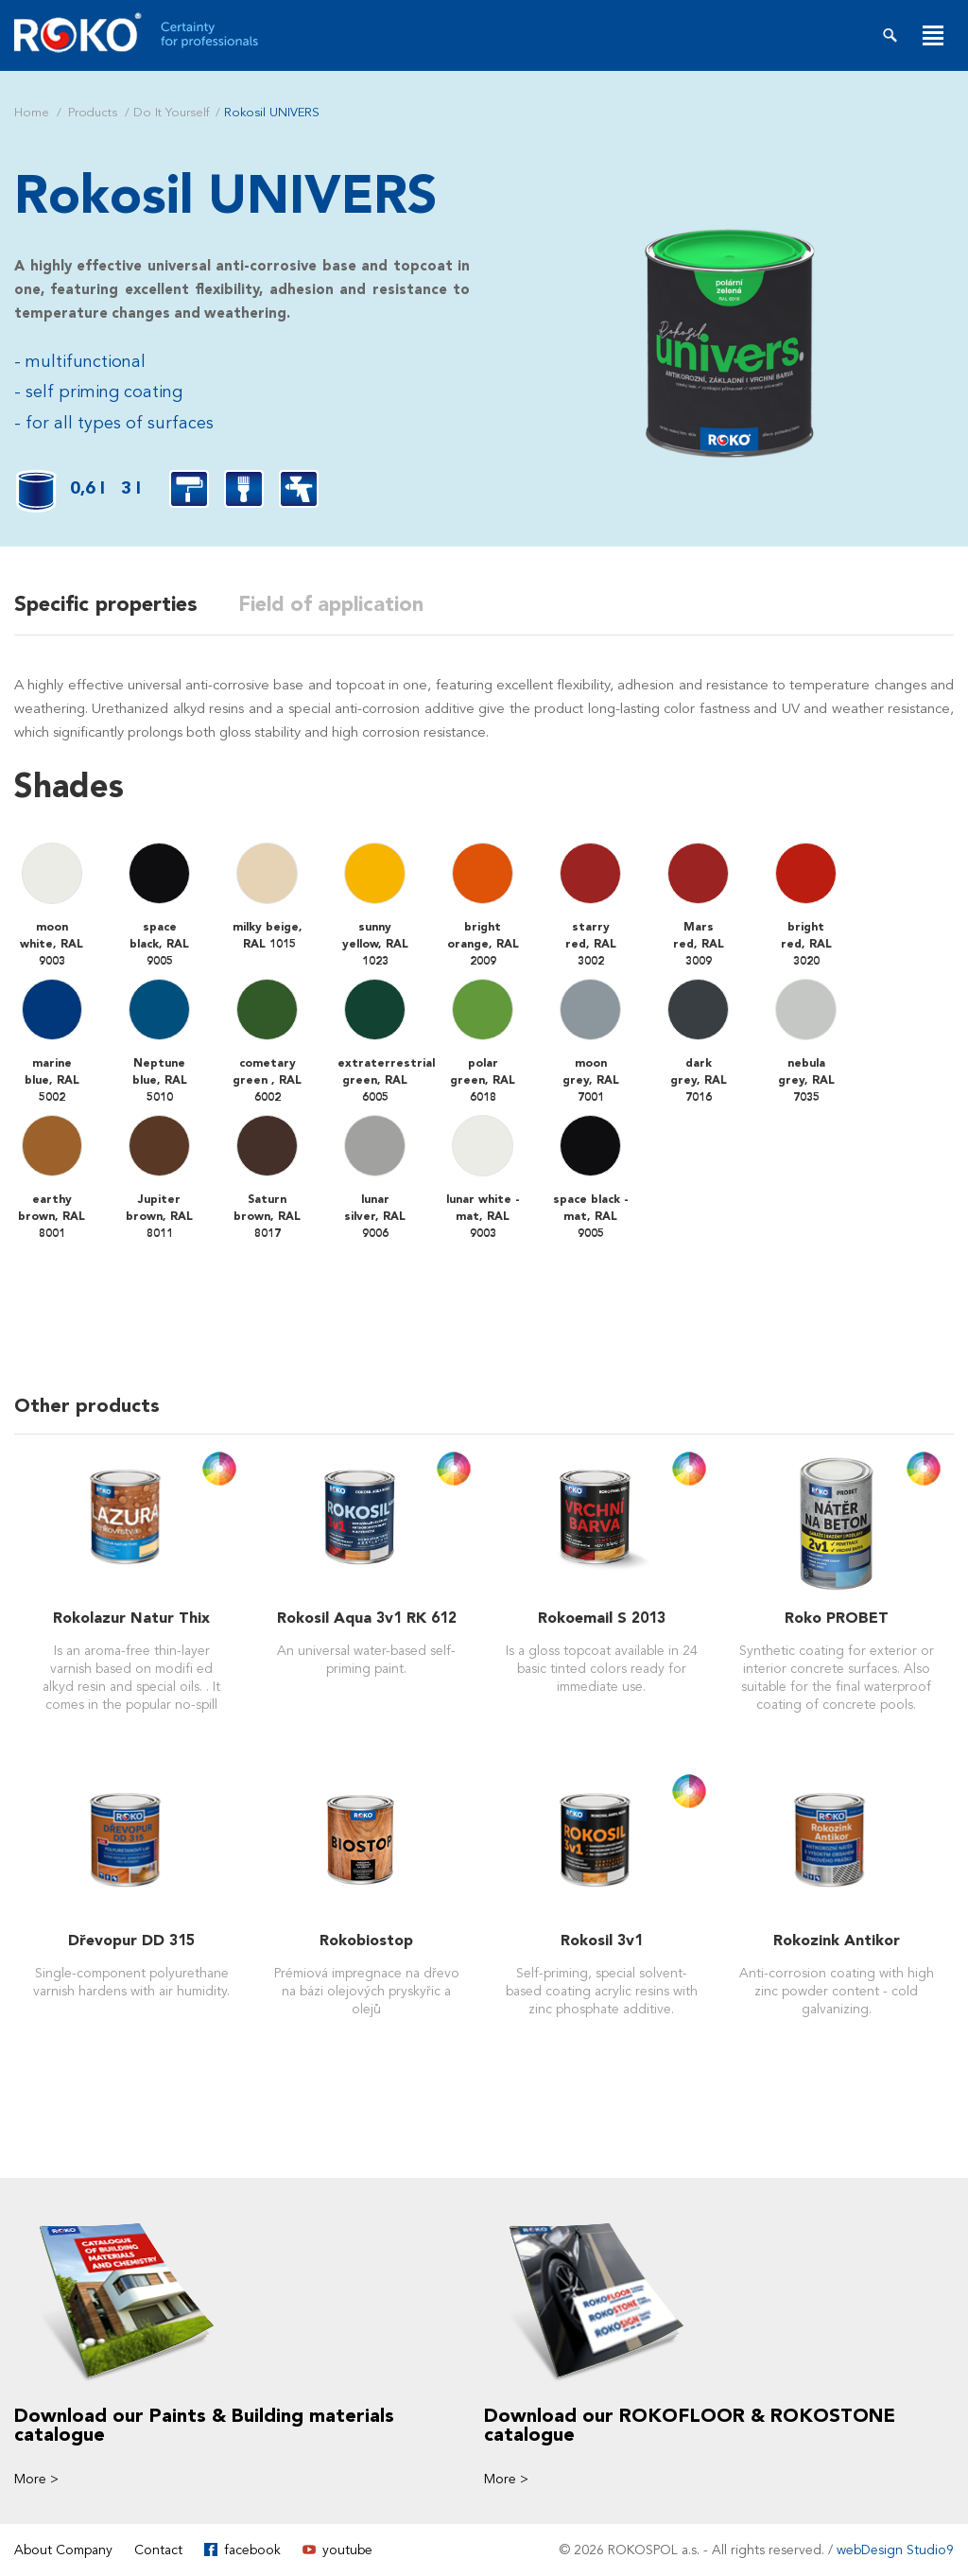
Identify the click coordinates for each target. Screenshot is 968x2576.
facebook (252, 2549)
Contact (158, 2549)
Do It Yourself (171, 112)
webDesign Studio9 (895, 2549)
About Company (63, 2549)
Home (31, 112)
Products (92, 112)
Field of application (337, 604)
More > (36, 2478)
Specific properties (106, 604)
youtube (347, 2549)
